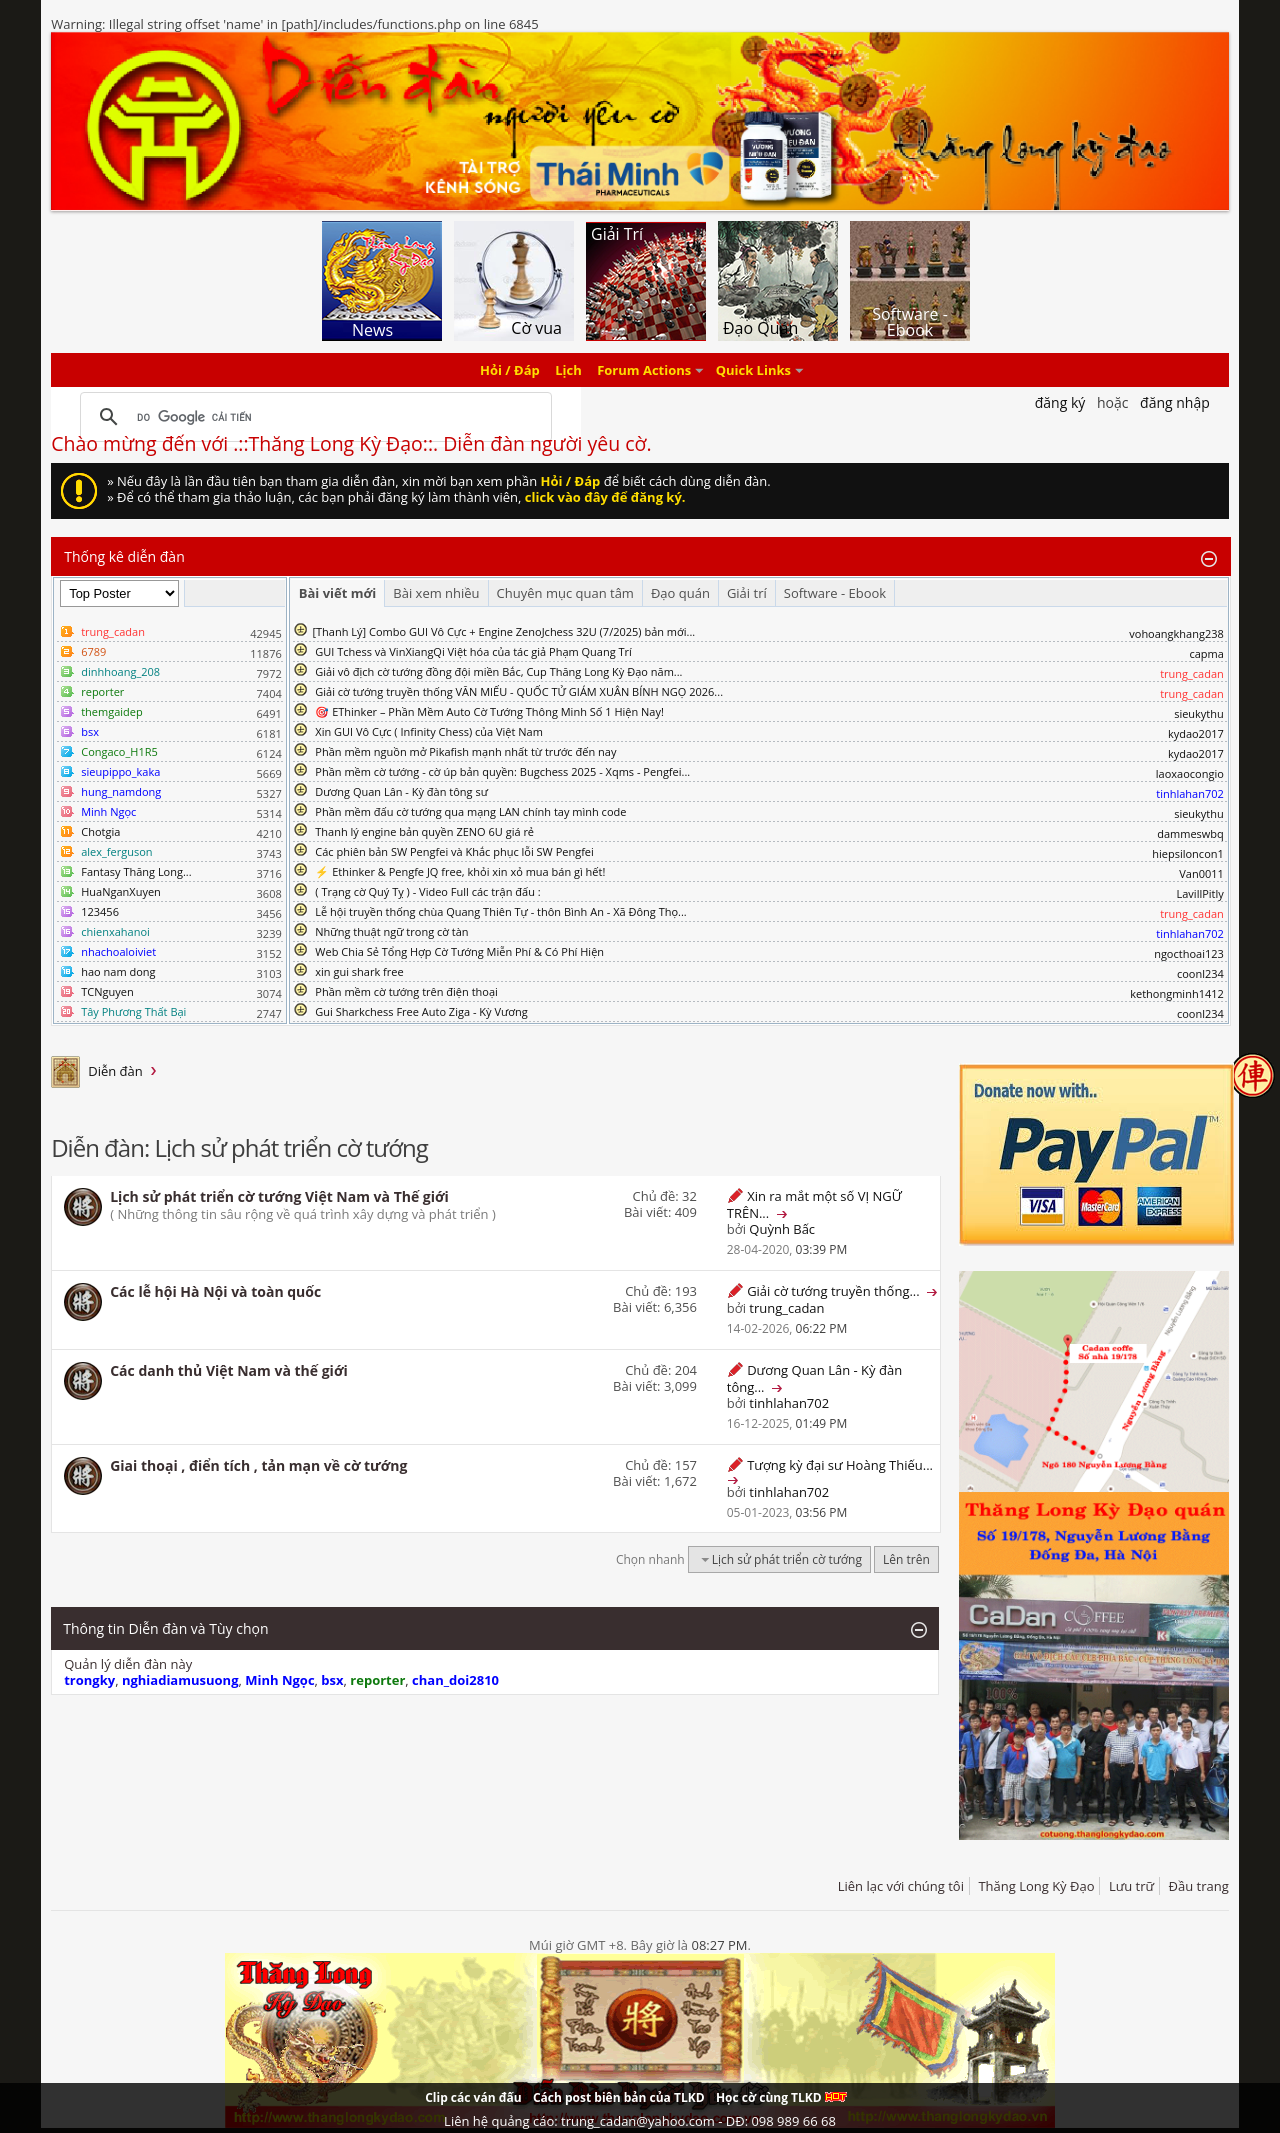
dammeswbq (1190, 833)
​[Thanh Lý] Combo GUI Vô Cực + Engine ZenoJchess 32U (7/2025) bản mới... (503, 631)
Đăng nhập (1175, 402)
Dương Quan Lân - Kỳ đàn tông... (814, 1378)
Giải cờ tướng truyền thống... (833, 1291)
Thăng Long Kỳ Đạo (1036, 1886)
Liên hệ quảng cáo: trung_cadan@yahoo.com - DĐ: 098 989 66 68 (640, 2121)
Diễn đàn (115, 1071)
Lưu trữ (1131, 1886)
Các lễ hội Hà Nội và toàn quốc (215, 1291)
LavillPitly (1200, 893)
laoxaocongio (1190, 773)
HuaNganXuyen (121, 891)
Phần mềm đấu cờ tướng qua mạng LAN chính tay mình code (470, 811)
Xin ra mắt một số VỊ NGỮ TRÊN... (814, 1204)
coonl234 (1200, 973)
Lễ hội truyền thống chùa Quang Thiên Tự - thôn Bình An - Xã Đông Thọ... (500, 911)
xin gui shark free (359, 971)
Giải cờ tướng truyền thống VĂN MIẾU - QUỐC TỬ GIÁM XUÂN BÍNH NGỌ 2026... (519, 691)
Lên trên (906, 1559)
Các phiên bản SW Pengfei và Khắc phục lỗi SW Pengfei (454, 851)
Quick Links (753, 370)
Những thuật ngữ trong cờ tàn (391, 931)
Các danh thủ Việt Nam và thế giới (228, 1370)
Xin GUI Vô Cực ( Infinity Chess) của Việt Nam (429, 731)
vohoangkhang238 (1176, 633)
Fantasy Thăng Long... (136, 871)
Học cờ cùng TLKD (781, 2097)
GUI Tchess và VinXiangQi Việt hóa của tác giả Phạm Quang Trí (473, 651)
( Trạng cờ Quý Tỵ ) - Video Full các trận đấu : (427, 891)
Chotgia (100, 831)
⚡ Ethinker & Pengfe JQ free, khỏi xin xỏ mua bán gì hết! (460, 871)
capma (1206, 653)
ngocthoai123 (1189, 953)
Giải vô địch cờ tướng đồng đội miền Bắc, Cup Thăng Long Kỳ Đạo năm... (498, 671)
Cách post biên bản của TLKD (619, 2097)
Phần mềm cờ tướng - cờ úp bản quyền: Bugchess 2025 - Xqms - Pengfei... (502, 771)
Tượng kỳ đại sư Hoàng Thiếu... (840, 1465)
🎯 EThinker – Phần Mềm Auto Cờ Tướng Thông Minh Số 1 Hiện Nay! (489, 711)
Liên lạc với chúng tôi (901, 1886)
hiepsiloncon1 (1188, 853)
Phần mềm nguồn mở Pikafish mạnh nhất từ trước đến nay (465, 751)
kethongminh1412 (1177, 993)
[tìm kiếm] (313, 417)
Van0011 (1201, 873)
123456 (100, 911)
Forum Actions (644, 370)
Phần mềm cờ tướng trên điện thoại (406, 991)
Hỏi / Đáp (510, 370)
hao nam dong (118, 971)
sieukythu (1199, 713)
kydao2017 (1196, 733)
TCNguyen (107, 991)
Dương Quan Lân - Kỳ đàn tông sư (401, 791)
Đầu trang (1199, 1886)
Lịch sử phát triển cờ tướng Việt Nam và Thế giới (279, 1196)
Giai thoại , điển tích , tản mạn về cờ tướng (258, 1465)
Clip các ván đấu (473, 2097)
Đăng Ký (1060, 402)
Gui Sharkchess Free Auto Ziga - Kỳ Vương (421, 1011)
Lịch (568, 370)
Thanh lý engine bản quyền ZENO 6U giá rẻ (424, 831)
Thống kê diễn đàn (124, 556)
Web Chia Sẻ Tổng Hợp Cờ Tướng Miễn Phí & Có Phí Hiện (459, 951)
